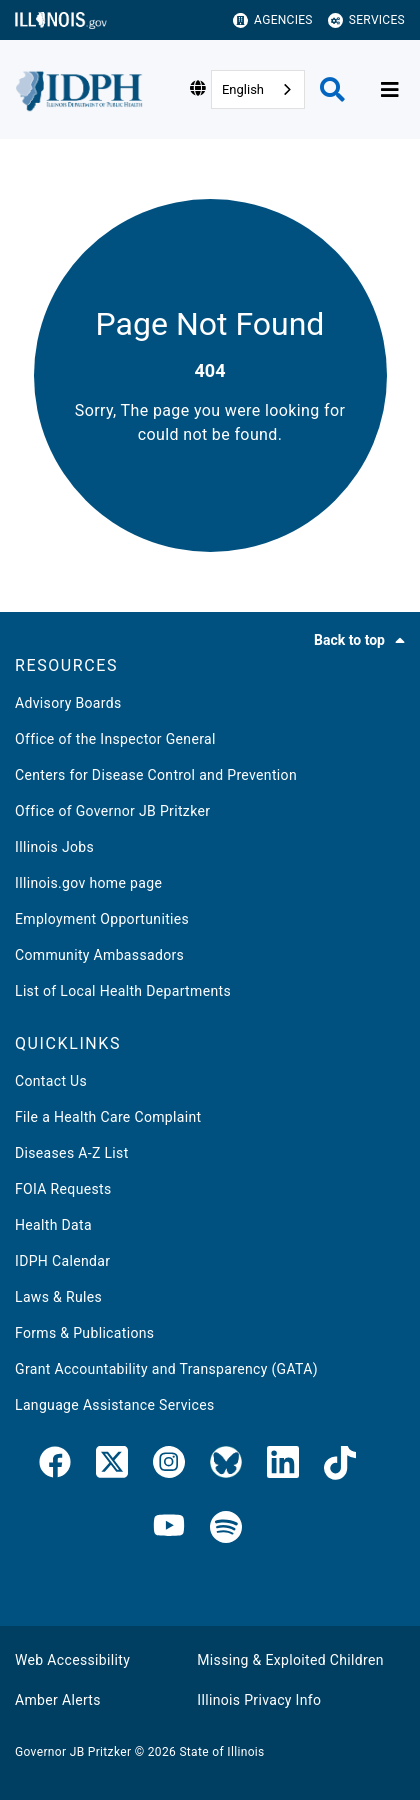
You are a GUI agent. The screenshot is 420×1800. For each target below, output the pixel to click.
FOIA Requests (63, 1189)
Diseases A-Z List (72, 1153)
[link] (55, 1466)
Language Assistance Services (115, 1405)
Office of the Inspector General (115, 739)
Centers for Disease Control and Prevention (156, 775)
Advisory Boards (68, 703)
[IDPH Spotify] (226, 1528)
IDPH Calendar (62, 1261)
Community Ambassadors (99, 955)
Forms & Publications (84, 1333)
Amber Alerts (58, 1700)
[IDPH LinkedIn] (283, 1466)
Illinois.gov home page (88, 883)
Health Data (53, 1225)
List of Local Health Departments (123, 991)
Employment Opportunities (102, 919)
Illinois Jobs (54, 847)
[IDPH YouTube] (169, 1528)
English (243, 89)
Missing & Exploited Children (290, 1660)
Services (366, 20)
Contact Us (51, 1081)
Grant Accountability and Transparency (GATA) (166, 1369)
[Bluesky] (226, 1466)
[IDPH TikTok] (340, 1466)
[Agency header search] (332, 89)
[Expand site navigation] (390, 90)
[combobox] (258, 89)
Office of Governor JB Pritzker (112, 811)
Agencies (273, 20)
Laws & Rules (58, 1297)
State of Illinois (221, 1752)
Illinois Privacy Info (259, 1700)
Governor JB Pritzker (73, 1752)
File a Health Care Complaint (108, 1117)
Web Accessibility (72, 1660)
